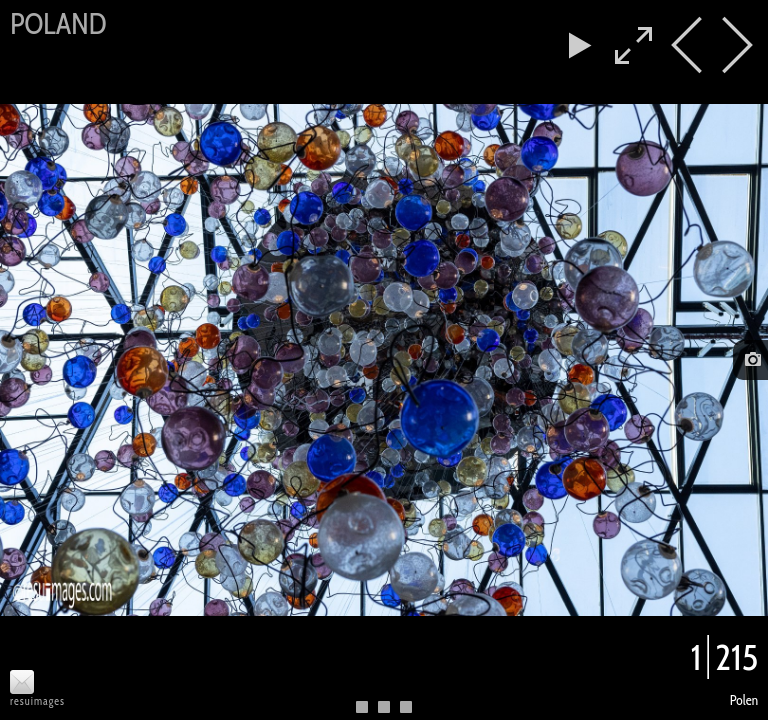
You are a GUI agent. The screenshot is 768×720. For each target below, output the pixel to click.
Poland (58, 23)
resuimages (37, 701)
